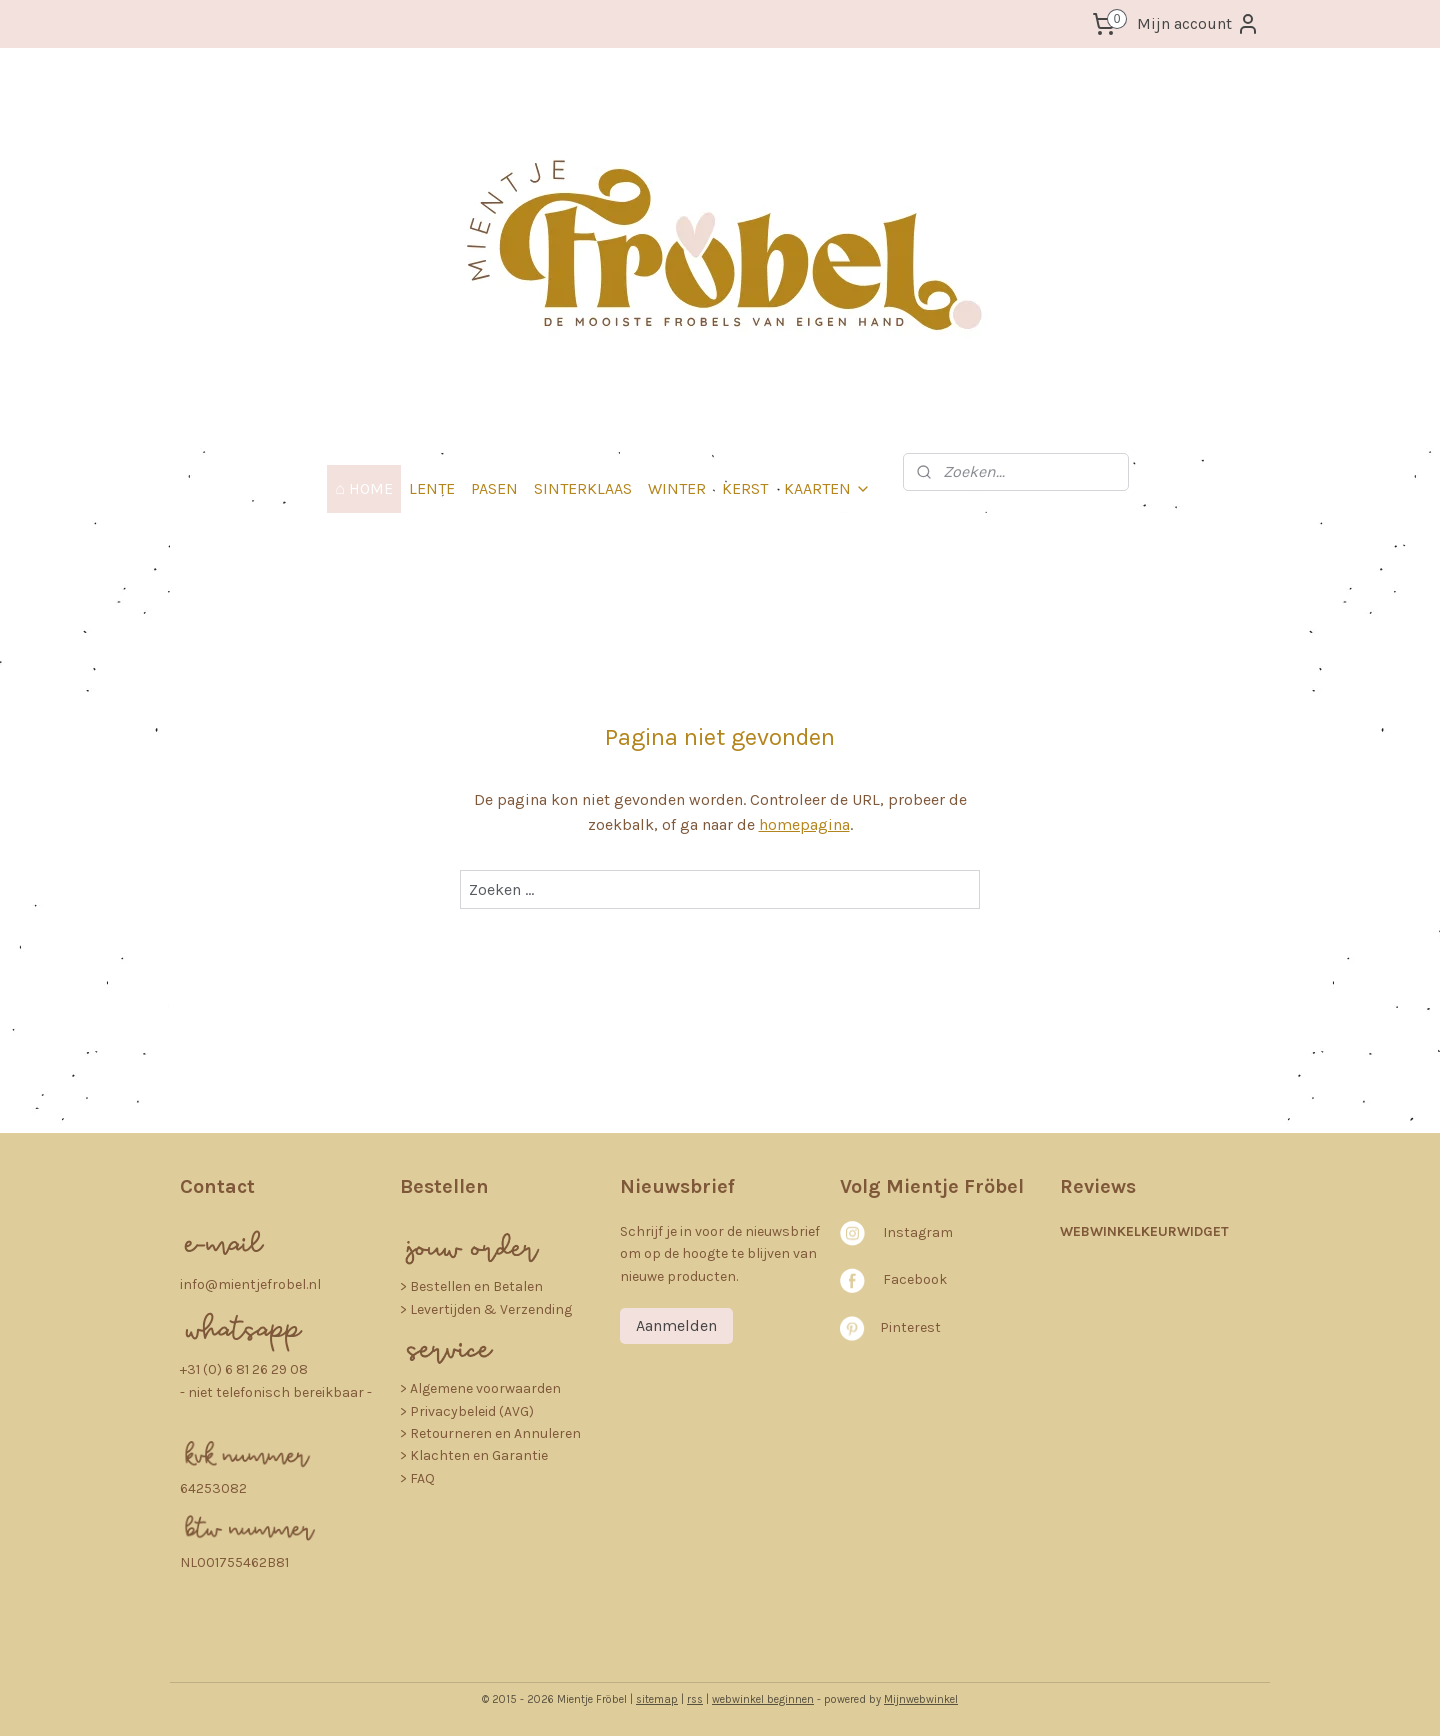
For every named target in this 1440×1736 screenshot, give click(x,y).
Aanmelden (676, 1325)
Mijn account (1198, 24)
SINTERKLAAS (583, 488)
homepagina (804, 824)
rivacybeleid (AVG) (476, 1411)
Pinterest (910, 1327)
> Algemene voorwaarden (480, 1388)
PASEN (494, 488)
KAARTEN (827, 488)
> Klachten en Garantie (474, 1455)
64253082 (213, 1488)
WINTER (677, 488)
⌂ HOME (364, 488)
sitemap (657, 1699)
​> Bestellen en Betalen (471, 1286)
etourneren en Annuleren (500, 1433)
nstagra (913, 1232)
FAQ (422, 1478)
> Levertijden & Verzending (486, 1309)
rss (695, 1699)
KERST (745, 488)
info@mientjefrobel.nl (250, 1284)
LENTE (432, 488)
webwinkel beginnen (763, 1699)
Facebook (915, 1279)
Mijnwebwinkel (921, 1699)
